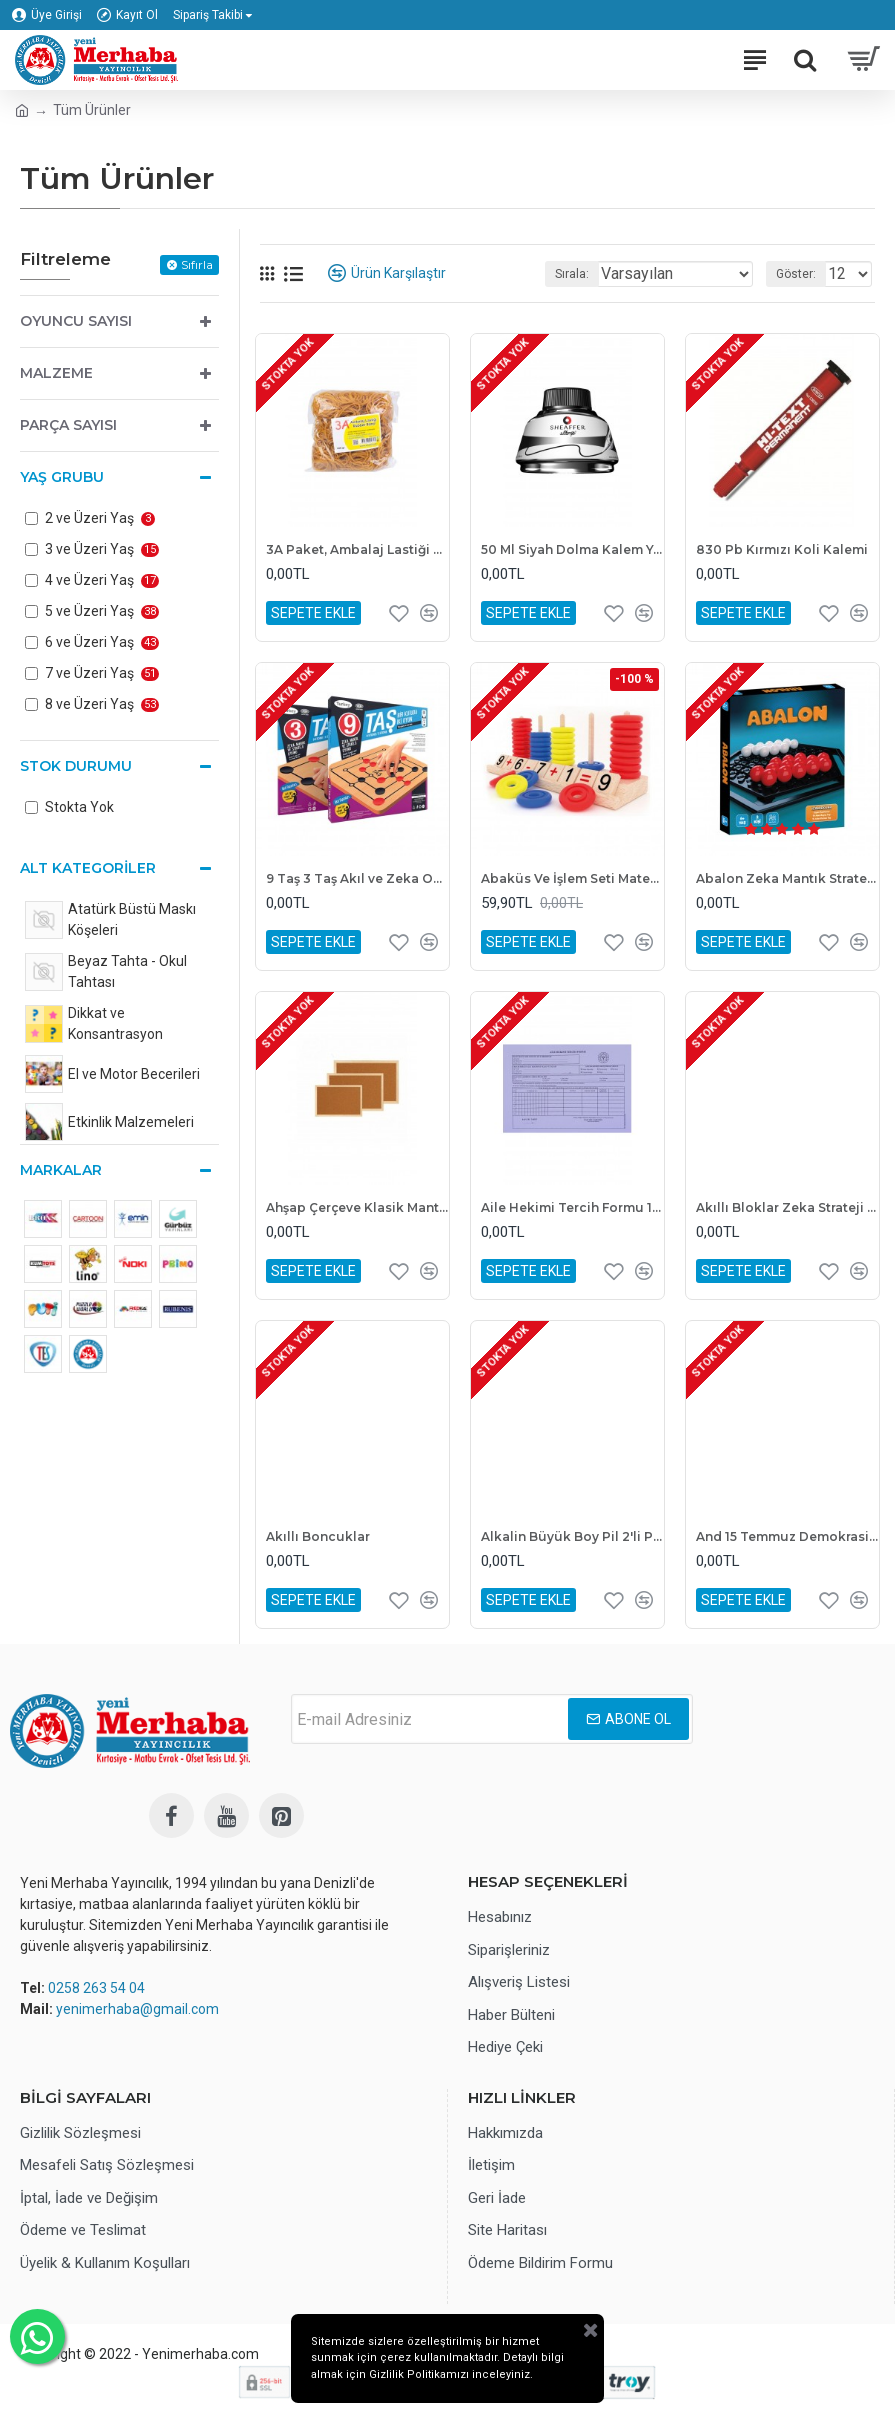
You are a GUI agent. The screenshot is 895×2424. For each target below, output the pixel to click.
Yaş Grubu (62, 477)
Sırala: (572, 274)
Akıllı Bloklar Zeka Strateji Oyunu (787, 1207)
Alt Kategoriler (88, 868)
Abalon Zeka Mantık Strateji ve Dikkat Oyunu (787, 878)
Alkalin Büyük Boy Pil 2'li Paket (572, 1536)
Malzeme (56, 373)
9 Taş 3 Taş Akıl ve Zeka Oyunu (357, 878)
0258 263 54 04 (96, 1988)
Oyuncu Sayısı (76, 321)
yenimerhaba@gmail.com (137, 2009)
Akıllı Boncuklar (318, 1536)
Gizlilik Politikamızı (426, 2375)
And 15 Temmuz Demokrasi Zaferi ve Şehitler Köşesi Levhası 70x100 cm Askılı (787, 1536)
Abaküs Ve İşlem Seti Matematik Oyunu (572, 878)
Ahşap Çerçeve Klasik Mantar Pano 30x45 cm (357, 1207)
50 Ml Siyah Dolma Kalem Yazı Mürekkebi (572, 549)
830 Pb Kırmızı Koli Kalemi (782, 549)
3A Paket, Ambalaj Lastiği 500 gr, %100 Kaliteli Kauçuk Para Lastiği (357, 549)
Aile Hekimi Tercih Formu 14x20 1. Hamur (572, 1207)
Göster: (796, 274)
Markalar (61, 1170)
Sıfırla (197, 264)
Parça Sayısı (68, 425)
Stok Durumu (76, 766)
